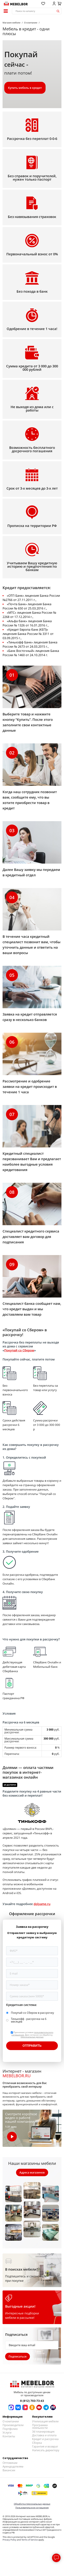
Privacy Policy (9, 2539)
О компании (11, 2421)
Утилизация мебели (45, 2421)
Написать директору (45, 2450)
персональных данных (32, 2036)
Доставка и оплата (44, 2435)
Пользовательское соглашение (32, 2507)
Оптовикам (10, 2463)
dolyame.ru (42, 1904)
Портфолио (10, 2429)
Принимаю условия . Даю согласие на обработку (32, 2034)
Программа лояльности (40, 2426)
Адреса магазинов (32, 2172)
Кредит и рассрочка (45, 2439)
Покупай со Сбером (19, 1350)
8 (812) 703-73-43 (32, 2401)
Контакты (9, 2436)
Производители (13, 2425)
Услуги (7, 2432)
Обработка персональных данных (32, 2503)
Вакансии (9, 2470)
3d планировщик (43, 2431)
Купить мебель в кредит (25, 88)
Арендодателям (13, 2466)
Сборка (37, 2443)
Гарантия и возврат (45, 2446)
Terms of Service (29, 2539)
